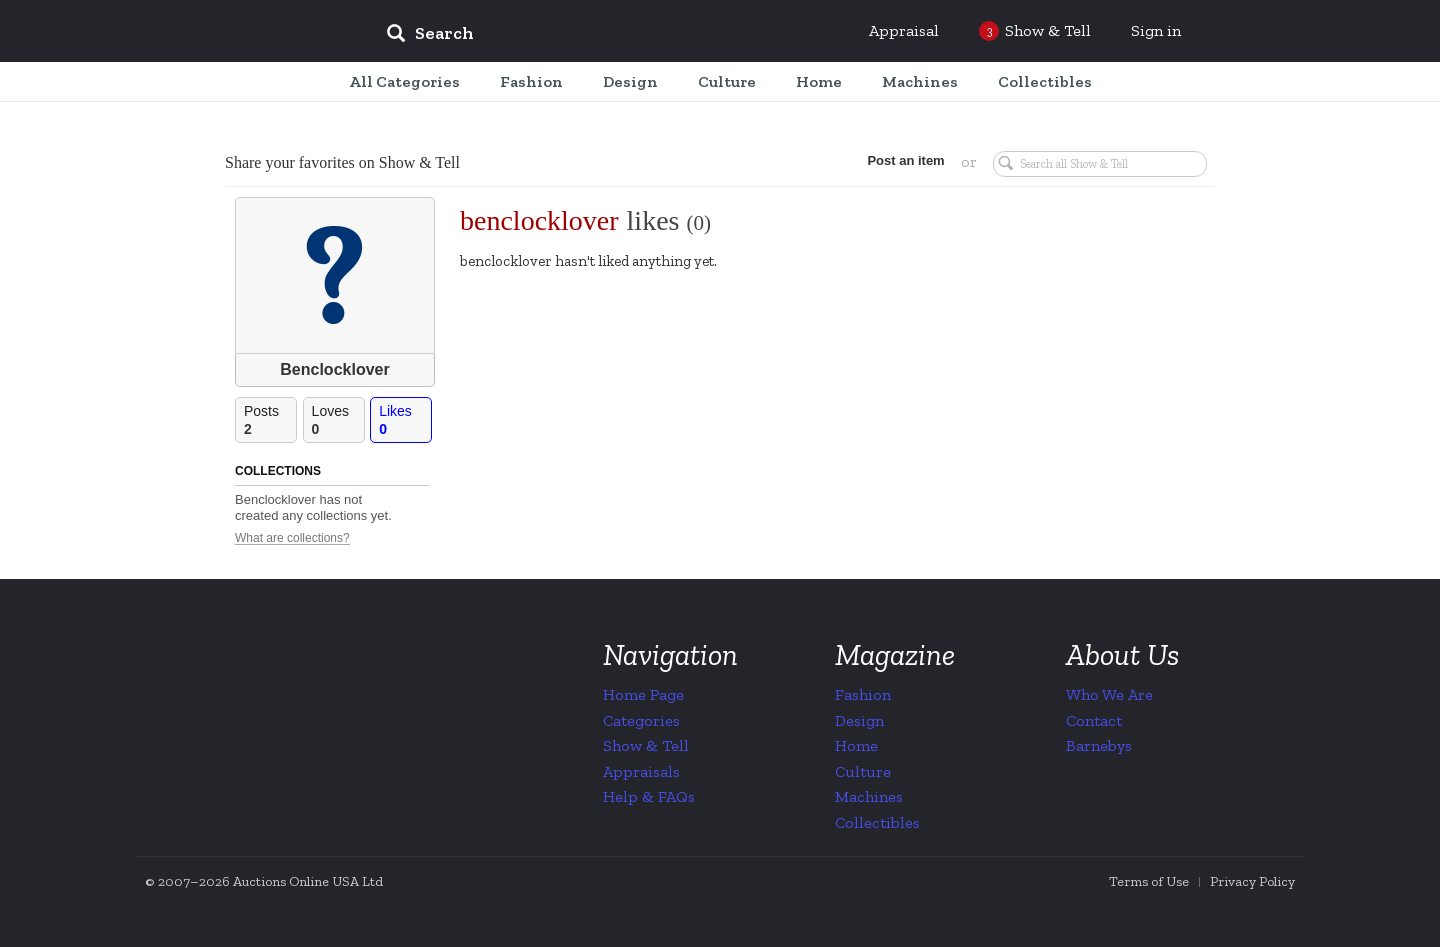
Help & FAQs (649, 796)
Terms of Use (1149, 881)
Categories (641, 720)
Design (859, 720)
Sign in (1156, 30)
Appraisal (904, 30)
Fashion (863, 694)
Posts (270, 420)
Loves (338, 420)
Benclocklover (334, 369)
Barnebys (1099, 745)
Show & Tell (646, 745)
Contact (1094, 720)
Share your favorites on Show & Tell (342, 162)
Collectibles (877, 822)
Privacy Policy (1252, 881)
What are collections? (292, 538)
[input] (575, 36)
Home (856, 745)
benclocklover (539, 220)
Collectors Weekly (250, 32)
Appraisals (641, 771)
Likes (405, 420)
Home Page (643, 694)
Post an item (904, 160)
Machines (869, 796)
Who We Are (1109, 694)
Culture (863, 771)
